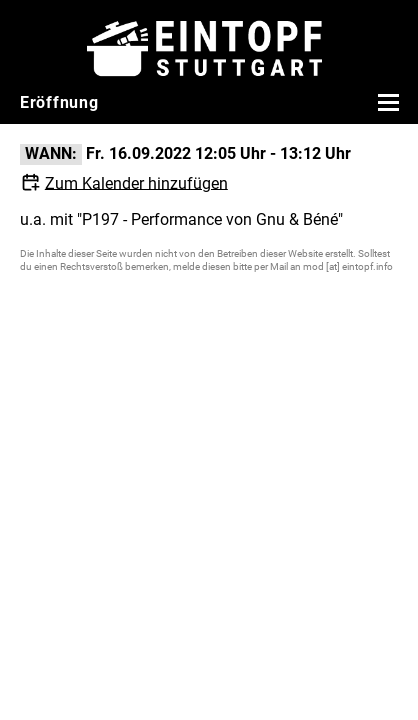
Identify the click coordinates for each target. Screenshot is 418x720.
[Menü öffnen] (386, 102)
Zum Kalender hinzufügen (136, 182)
